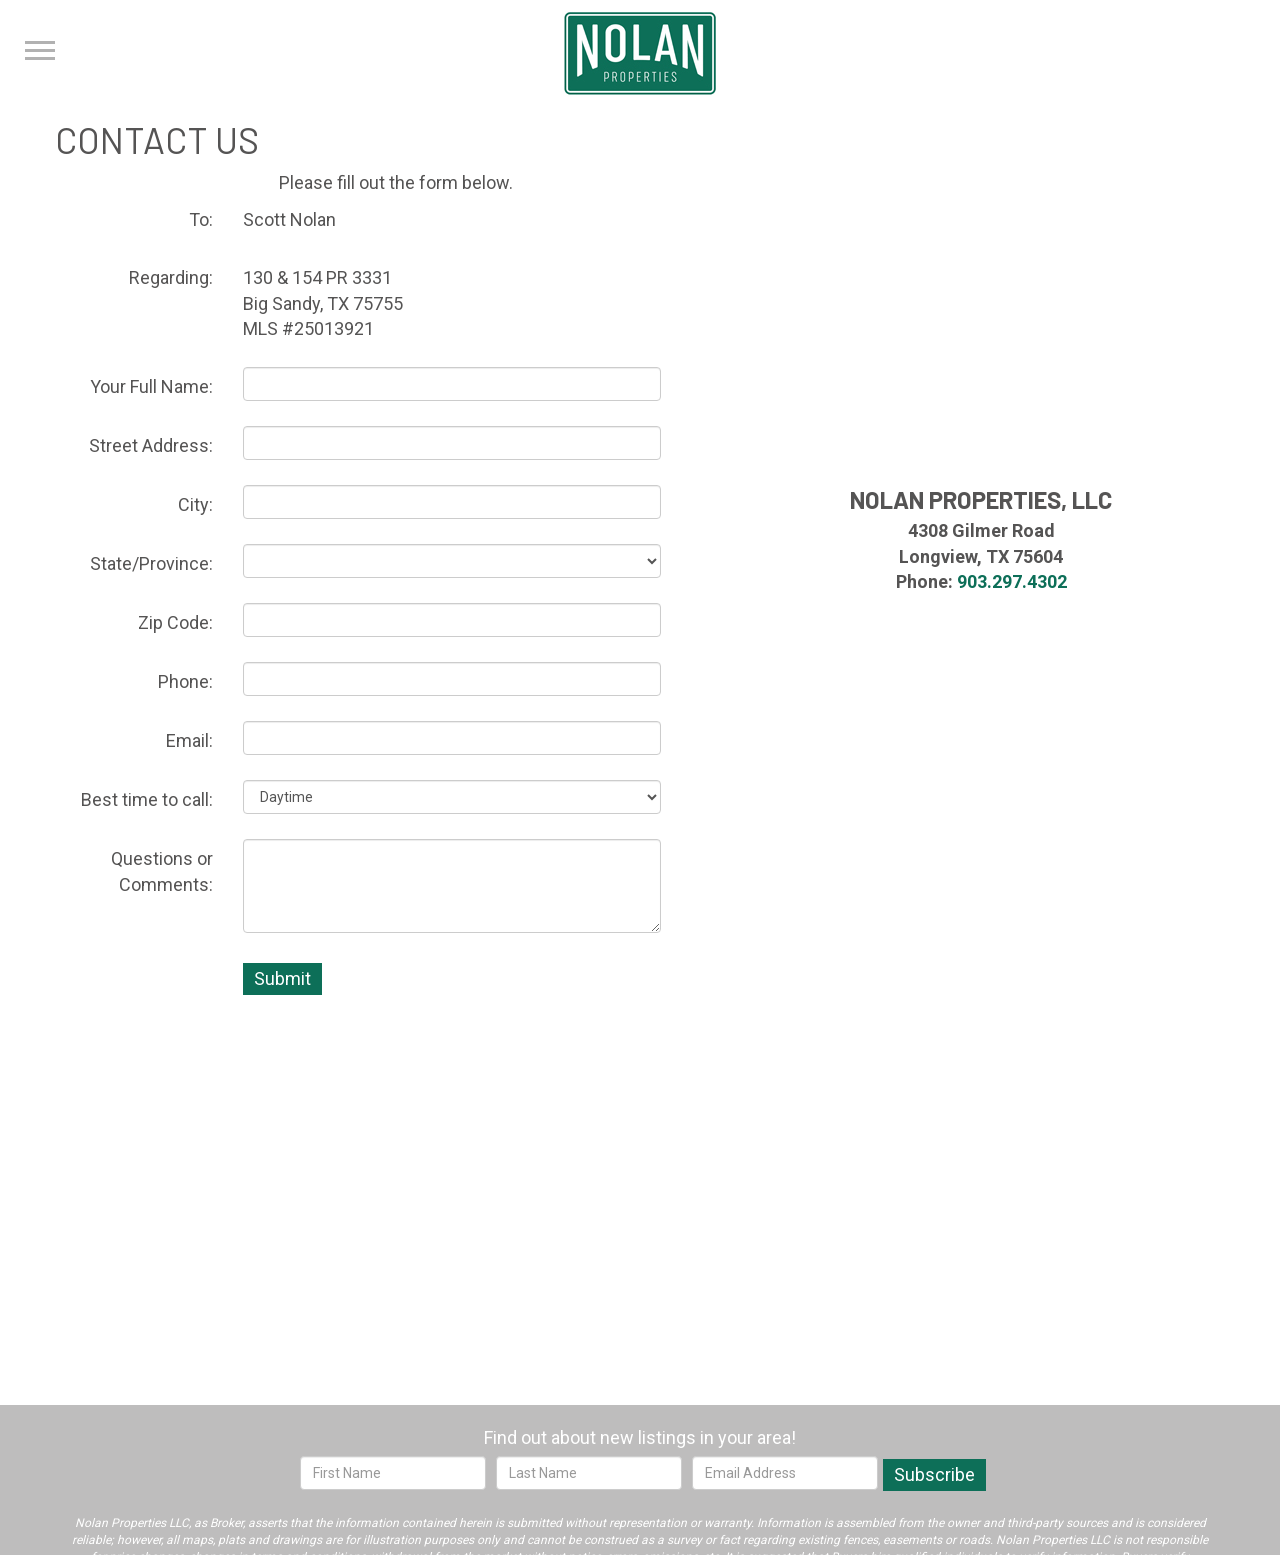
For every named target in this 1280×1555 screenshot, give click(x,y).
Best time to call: (147, 799)
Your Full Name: (151, 386)
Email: (189, 740)
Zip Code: (175, 622)
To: (201, 219)
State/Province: (151, 563)
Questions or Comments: (162, 871)
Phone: (185, 681)
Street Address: (151, 445)
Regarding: (171, 277)
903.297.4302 (1012, 581)
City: (195, 504)
